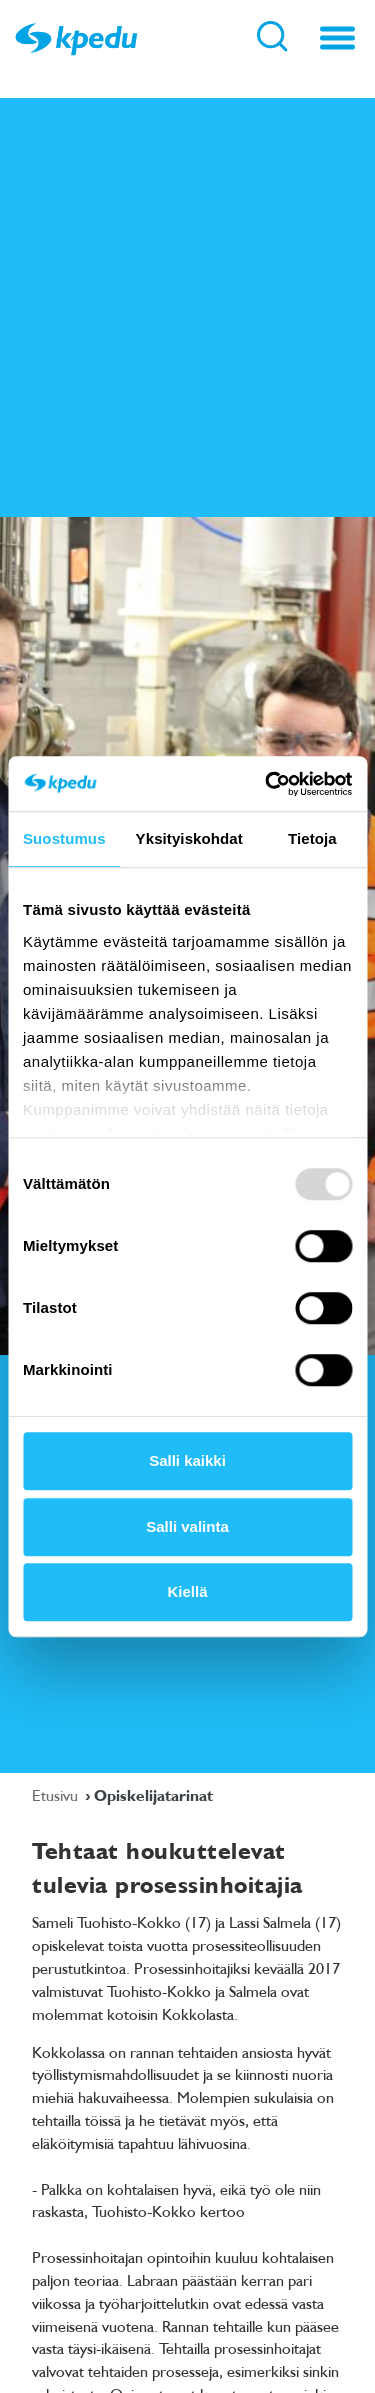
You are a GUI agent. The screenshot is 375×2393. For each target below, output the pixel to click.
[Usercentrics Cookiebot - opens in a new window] (267, 784)
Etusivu (57, 1795)
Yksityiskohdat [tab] (189, 838)
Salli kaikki (187, 1460)
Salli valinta (187, 1526)
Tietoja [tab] (312, 838)
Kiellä (187, 1591)
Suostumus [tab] (64, 838)
